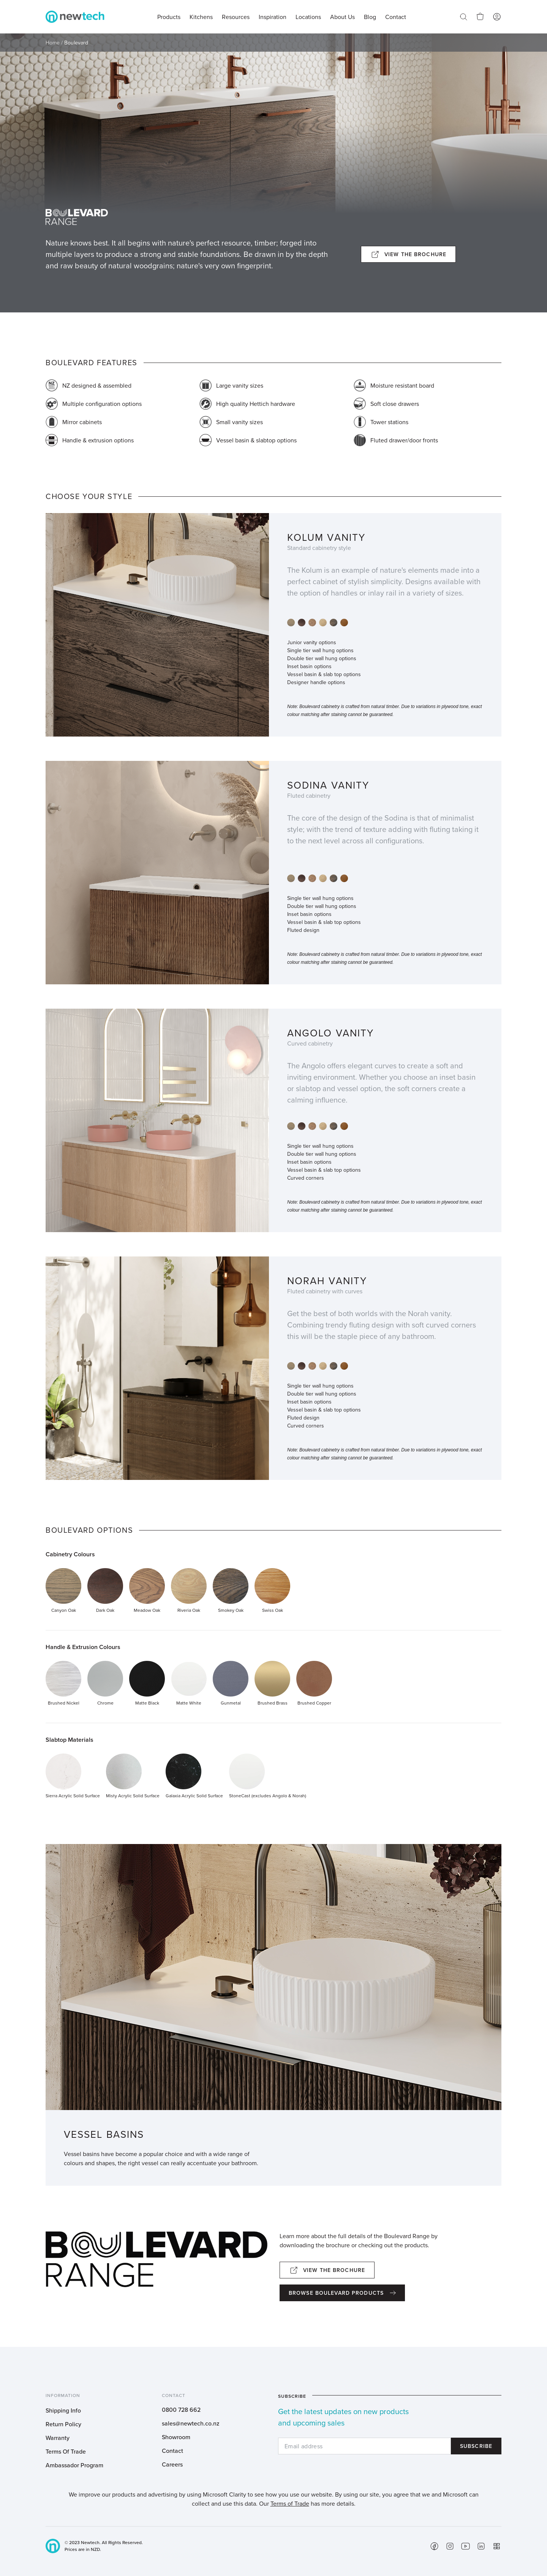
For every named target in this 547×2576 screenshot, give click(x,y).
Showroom (176, 2437)
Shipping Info (63, 2410)
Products (168, 17)
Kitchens (201, 17)
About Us (342, 17)
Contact (172, 2450)
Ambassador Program (74, 2465)
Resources (236, 17)
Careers (172, 2464)
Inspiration (272, 17)
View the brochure (415, 254)
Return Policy (63, 2424)
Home (53, 42)
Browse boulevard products (336, 2293)
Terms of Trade (289, 2503)
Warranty (58, 2437)
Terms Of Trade (66, 2451)
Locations (308, 17)
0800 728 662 (181, 2409)
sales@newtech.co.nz (191, 2423)
